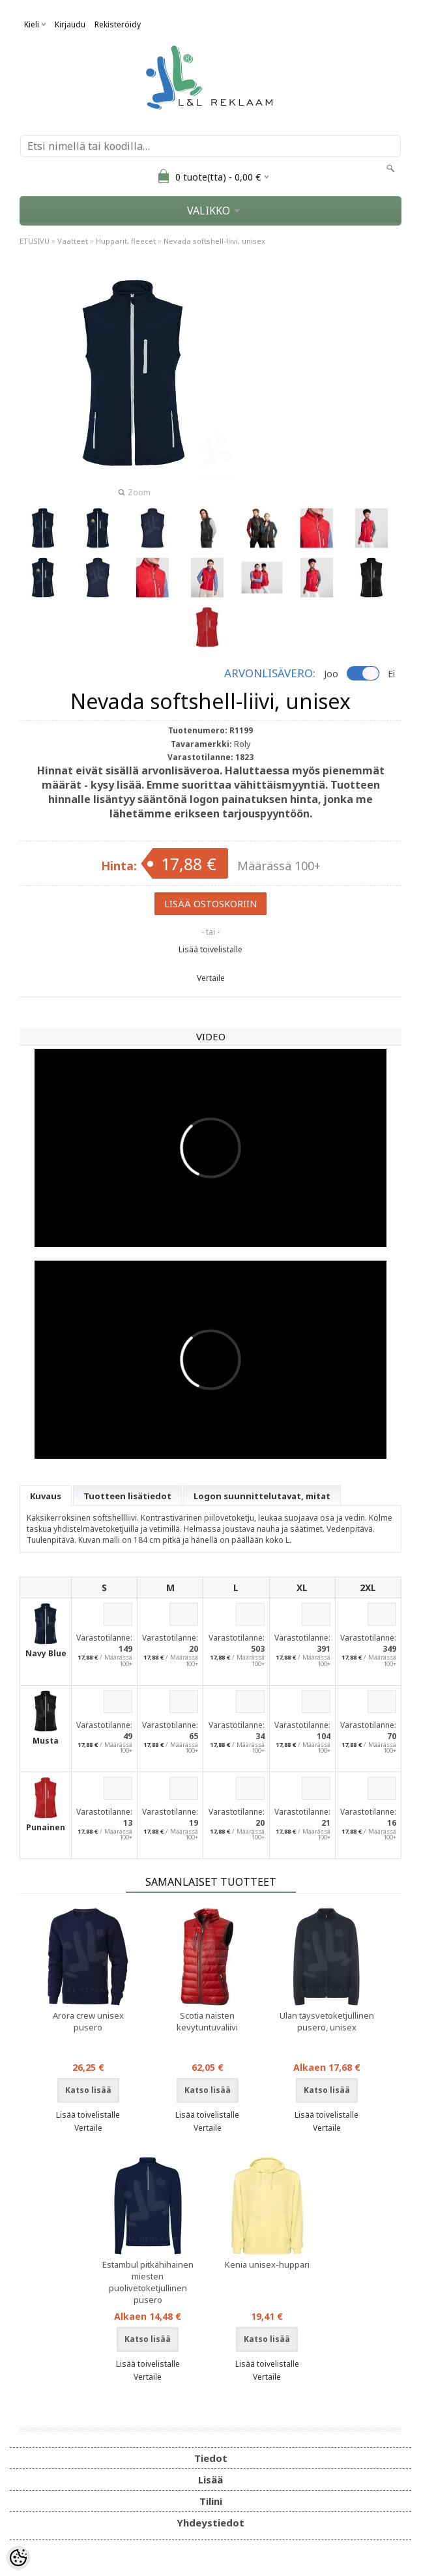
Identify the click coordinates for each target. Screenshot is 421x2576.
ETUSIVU (35, 241)
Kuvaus (45, 1496)
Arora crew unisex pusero (88, 2021)
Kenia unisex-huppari (267, 2264)
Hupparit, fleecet (126, 241)
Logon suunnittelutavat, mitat (262, 1496)
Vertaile (211, 978)
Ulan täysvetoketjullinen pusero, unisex (327, 2021)
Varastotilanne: (104, 1637)
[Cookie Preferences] (18, 2557)
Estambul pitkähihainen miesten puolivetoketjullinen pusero (148, 2282)
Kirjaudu (70, 24)
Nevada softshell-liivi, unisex (214, 241)
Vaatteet (72, 241)
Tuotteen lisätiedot (127, 1496)
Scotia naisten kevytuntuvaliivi (207, 2021)
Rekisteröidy (117, 24)
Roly (242, 744)
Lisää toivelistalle (210, 949)
